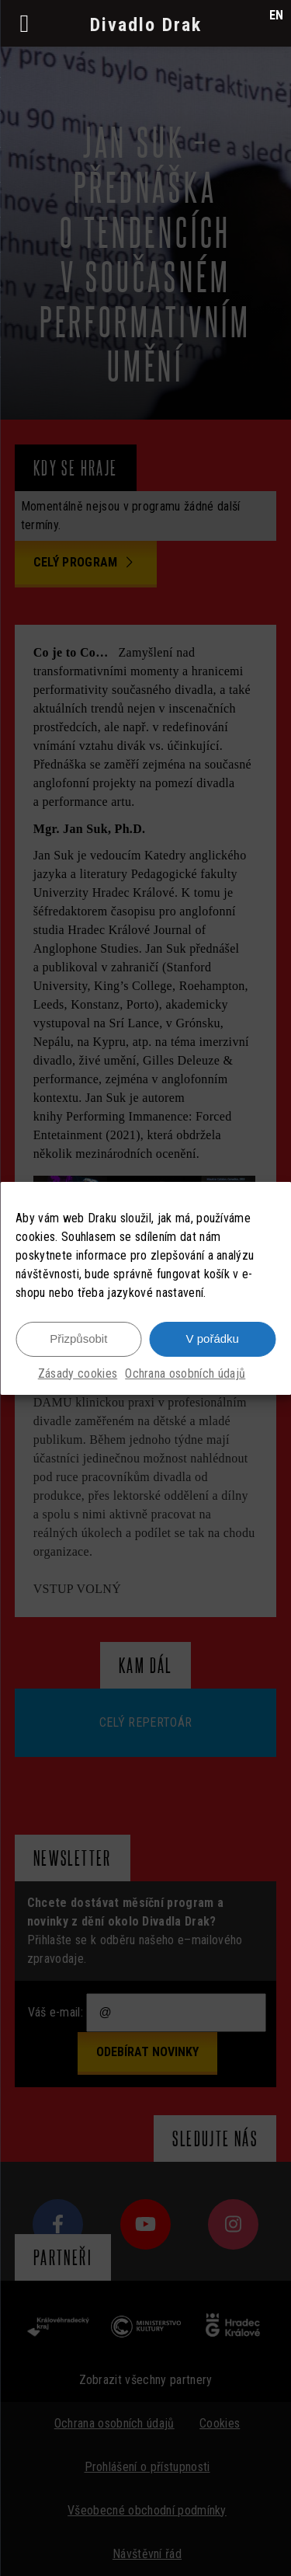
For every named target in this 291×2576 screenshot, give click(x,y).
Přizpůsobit (78, 1338)
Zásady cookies (77, 1373)
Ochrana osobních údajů (185, 1373)
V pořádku (212, 1338)
